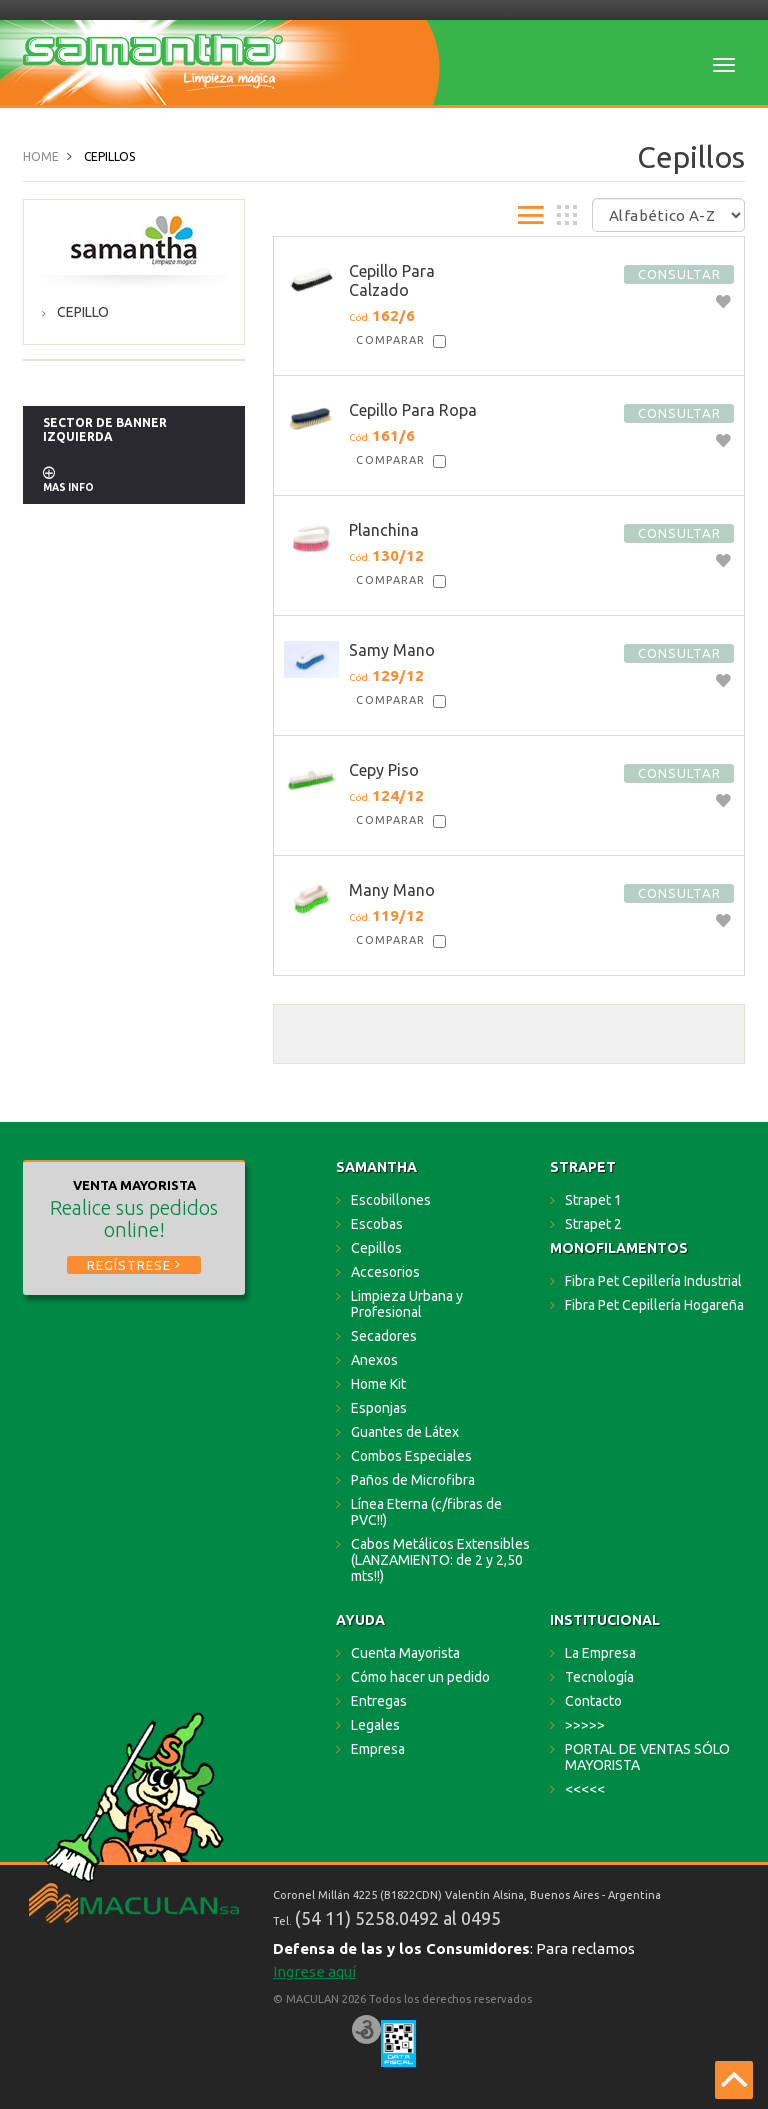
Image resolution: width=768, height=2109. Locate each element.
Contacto (593, 1701)
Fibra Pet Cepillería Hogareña (654, 1305)
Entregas (379, 1701)
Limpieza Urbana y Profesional (407, 1304)
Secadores (384, 1336)
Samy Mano (392, 650)
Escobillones (391, 1200)
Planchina (384, 530)
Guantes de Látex (405, 1432)
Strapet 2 (593, 1224)
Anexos (374, 1360)
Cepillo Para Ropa (413, 410)
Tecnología (599, 1677)
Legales (375, 1725)
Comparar (391, 340)
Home (41, 156)
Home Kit (378, 1384)
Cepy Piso (384, 770)
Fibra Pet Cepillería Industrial (653, 1281)
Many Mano (392, 890)
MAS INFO (68, 487)
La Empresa (600, 1653)
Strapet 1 (593, 1200)
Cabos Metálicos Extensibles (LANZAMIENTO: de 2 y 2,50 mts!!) (440, 1560)
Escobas (377, 1224)
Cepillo (83, 312)
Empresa (378, 1749)
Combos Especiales (411, 1456)
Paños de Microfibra (413, 1480)
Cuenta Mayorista (405, 1653)
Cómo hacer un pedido (420, 1677)
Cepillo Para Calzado (392, 280)
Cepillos (376, 1248)
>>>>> (585, 1725)
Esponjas (379, 1408)
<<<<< (585, 1789)
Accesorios (385, 1272)
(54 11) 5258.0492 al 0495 (398, 1918)
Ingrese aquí (314, 1971)
